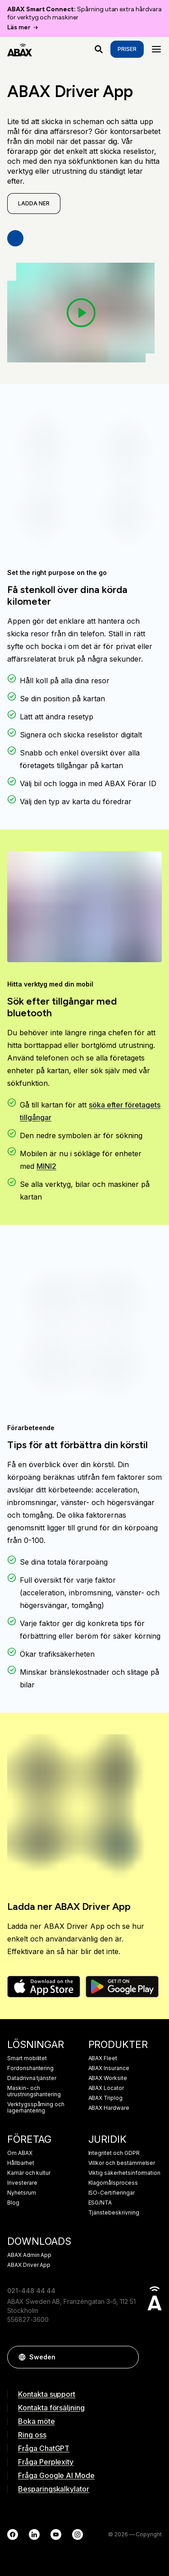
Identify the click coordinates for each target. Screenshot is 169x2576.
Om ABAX (19, 2153)
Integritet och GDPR (114, 2153)
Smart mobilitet (27, 2058)
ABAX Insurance (108, 2068)
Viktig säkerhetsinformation (124, 2173)
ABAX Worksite (107, 2078)
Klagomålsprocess (113, 2183)
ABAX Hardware (108, 2108)
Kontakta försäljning (51, 2408)
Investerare (22, 2183)
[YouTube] (55, 2534)
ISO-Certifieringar (111, 2193)
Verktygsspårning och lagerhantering (35, 2107)
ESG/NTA (100, 2203)
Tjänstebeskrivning (113, 2213)
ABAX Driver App (28, 2265)
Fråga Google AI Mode (56, 2475)
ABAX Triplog (105, 2098)
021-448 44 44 (31, 2290)
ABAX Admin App (29, 2255)
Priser (127, 49)
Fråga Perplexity (45, 2462)
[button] (127, 2357)
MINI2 (46, 1166)
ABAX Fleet (103, 2058)
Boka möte (36, 2421)
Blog (13, 2203)
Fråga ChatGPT (43, 2448)
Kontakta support (46, 2394)
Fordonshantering (30, 2068)
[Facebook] (12, 2534)
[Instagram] (77, 2534)
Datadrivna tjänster (31, 2078)
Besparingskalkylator (53, 2489)
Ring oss (32, 2435)
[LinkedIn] (34, 2534)
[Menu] (156, 49)
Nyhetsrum (21, 2193)
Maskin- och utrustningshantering (34, 2091)
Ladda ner (34, 203)
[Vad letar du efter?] (99, 49)
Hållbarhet (20, 2163)
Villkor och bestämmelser (121, 2163)
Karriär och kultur (28, 2173)
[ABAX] (19, 49)
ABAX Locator (106, 2088)
